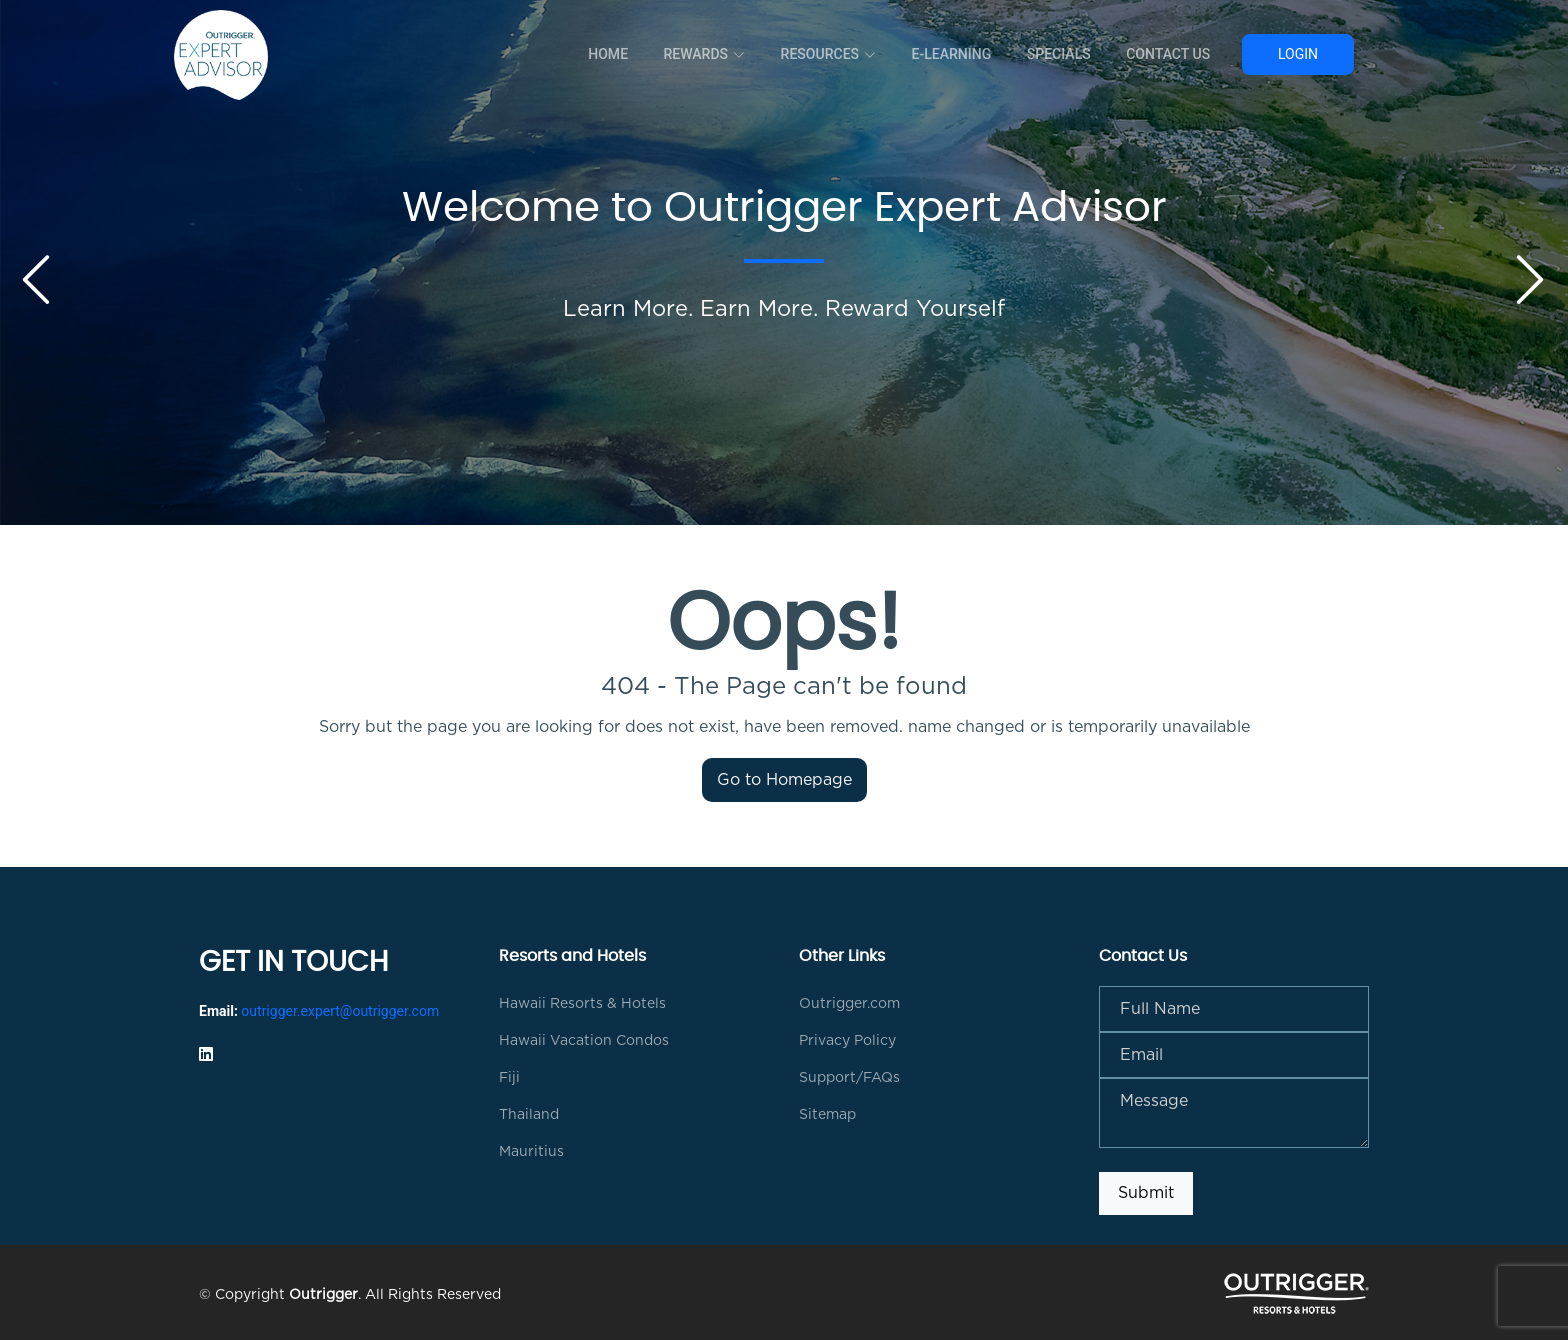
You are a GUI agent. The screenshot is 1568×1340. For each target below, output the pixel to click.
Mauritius (531, 1152)
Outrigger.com (849, 1004)
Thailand (529, 1115)
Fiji (509, 1078)
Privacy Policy (847, 1041)
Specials (1061, 54)
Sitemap (827, 1115)
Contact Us (1169, 54)
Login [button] (1298, 54)
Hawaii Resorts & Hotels (582, 1004)
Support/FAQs (849, 1078)
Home (617, 54)
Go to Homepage (784, 780)
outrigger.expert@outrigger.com (340, 1011)
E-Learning (956, 54)
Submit (1146, 1193)
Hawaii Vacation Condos (584, 1041)
